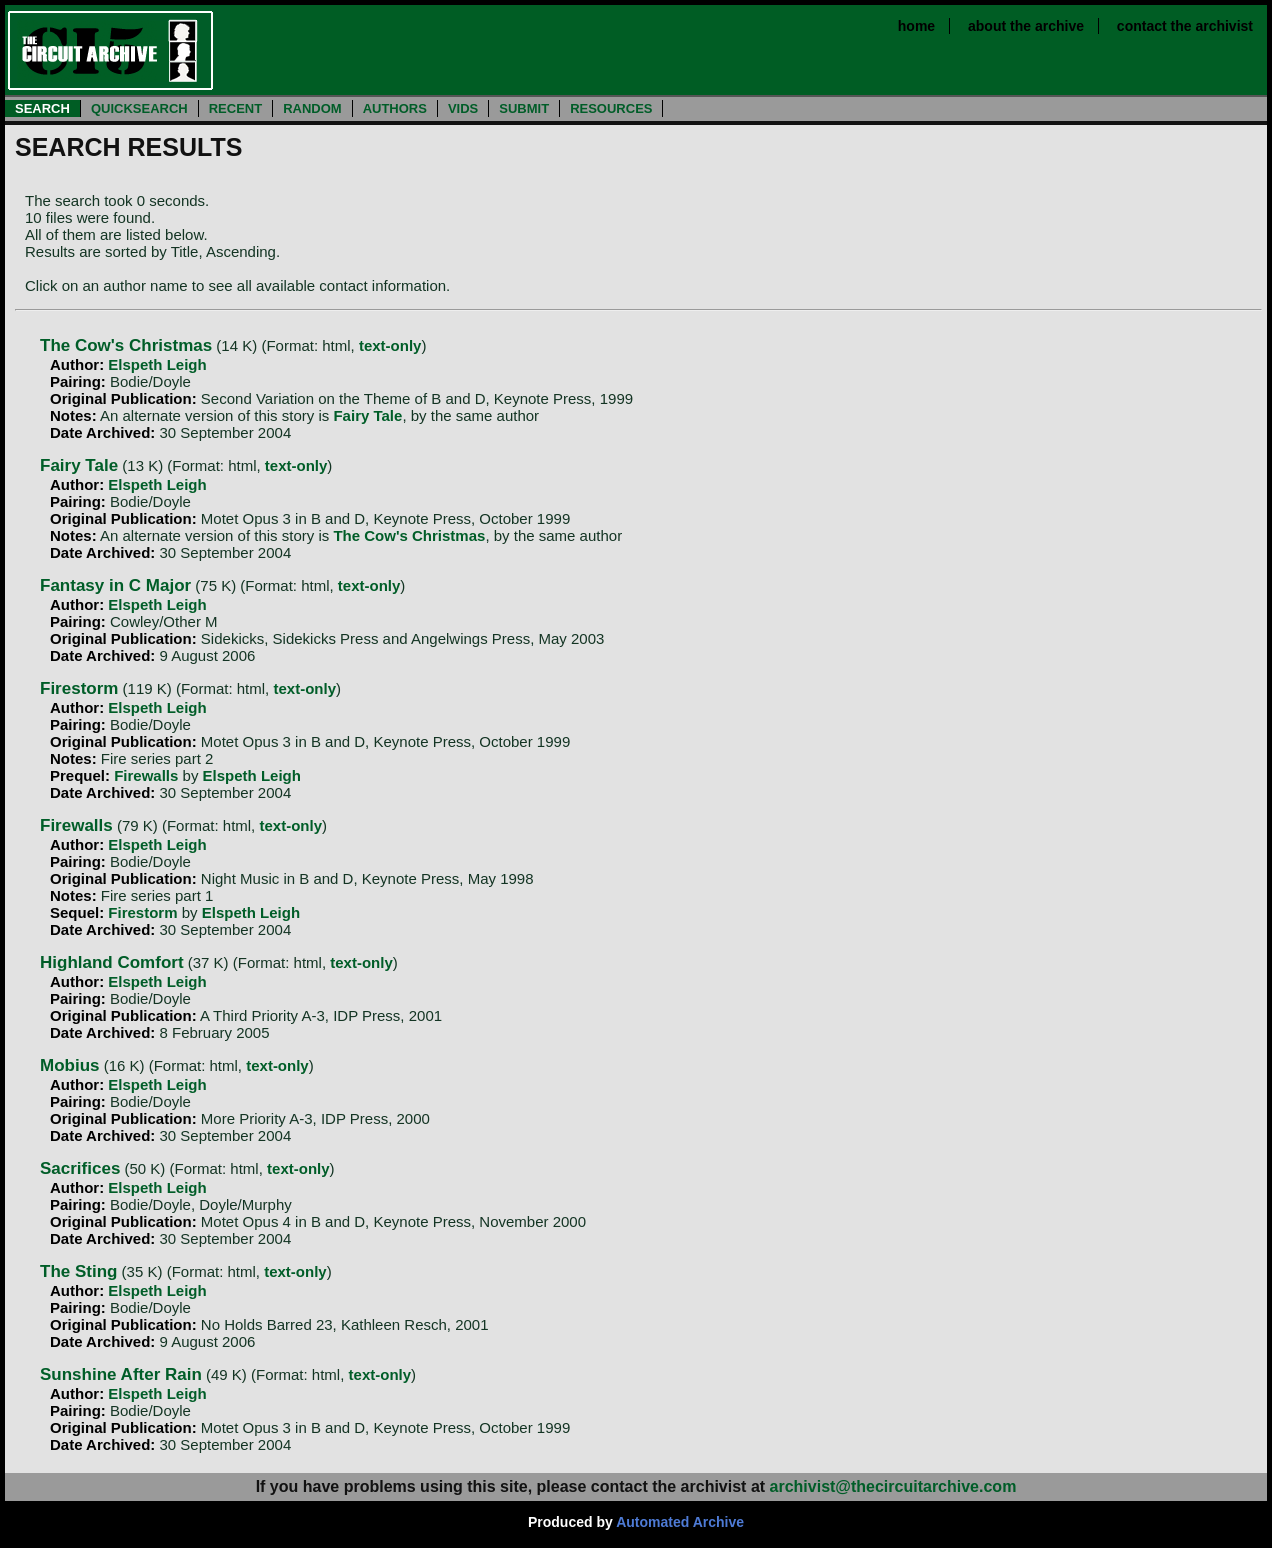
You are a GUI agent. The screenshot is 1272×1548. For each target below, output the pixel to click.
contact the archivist (1185, 26)
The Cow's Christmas (126, 345)
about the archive (1026, 26)
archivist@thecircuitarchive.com (893, 1486)
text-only (390, 345)
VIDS (463, 108)
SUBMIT (524, 108)
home (916, 26)
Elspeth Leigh (157, 364)
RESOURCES (611, 108)
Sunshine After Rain (121, 1374)
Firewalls (146, 775)
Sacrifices (80, 1168)
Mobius (70, 1065)
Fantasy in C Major (115, 585)
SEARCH (42, 108)
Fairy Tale (367, 415)
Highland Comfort (112, 962)
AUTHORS (395, 108)
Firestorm (79, 688)
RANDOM (312, 108)
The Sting (78, 1271)
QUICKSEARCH (139, 108)
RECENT (235, 108)
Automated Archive (680, 1522)
